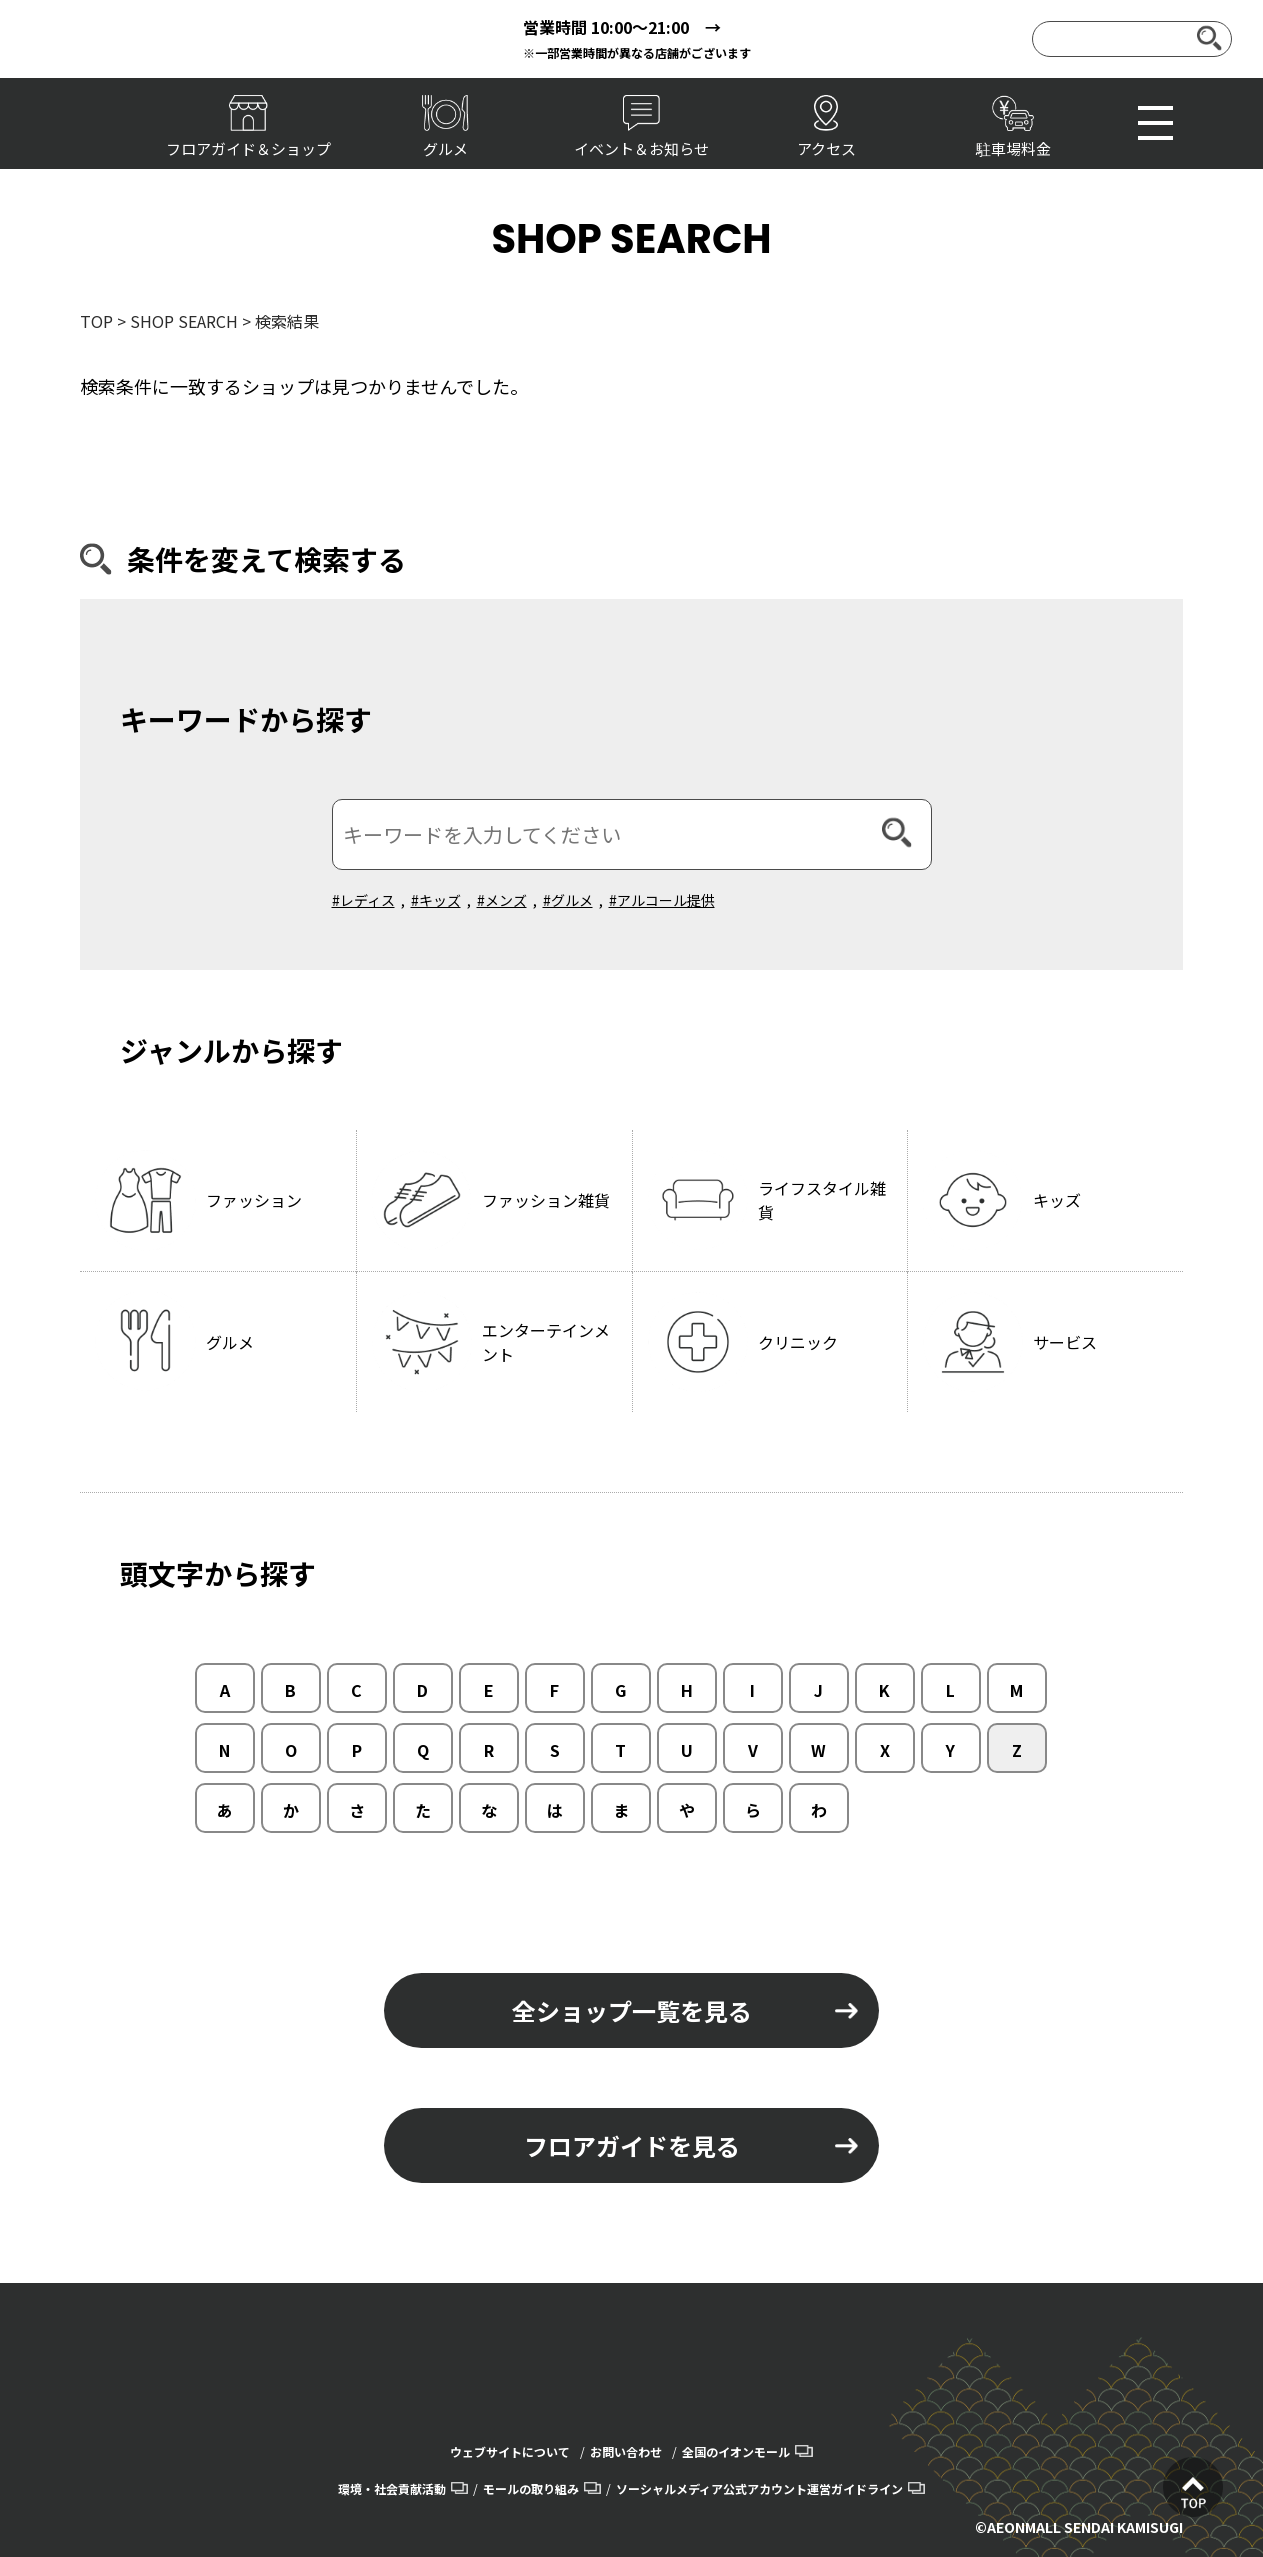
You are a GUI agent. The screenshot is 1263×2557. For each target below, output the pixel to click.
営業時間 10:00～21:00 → (622, 27)
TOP (96, 321)
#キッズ (436, 900)
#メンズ (502, 900)
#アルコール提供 (662, 900)
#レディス (363, 900)
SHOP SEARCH (184, 321)
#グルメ (568, 900)
